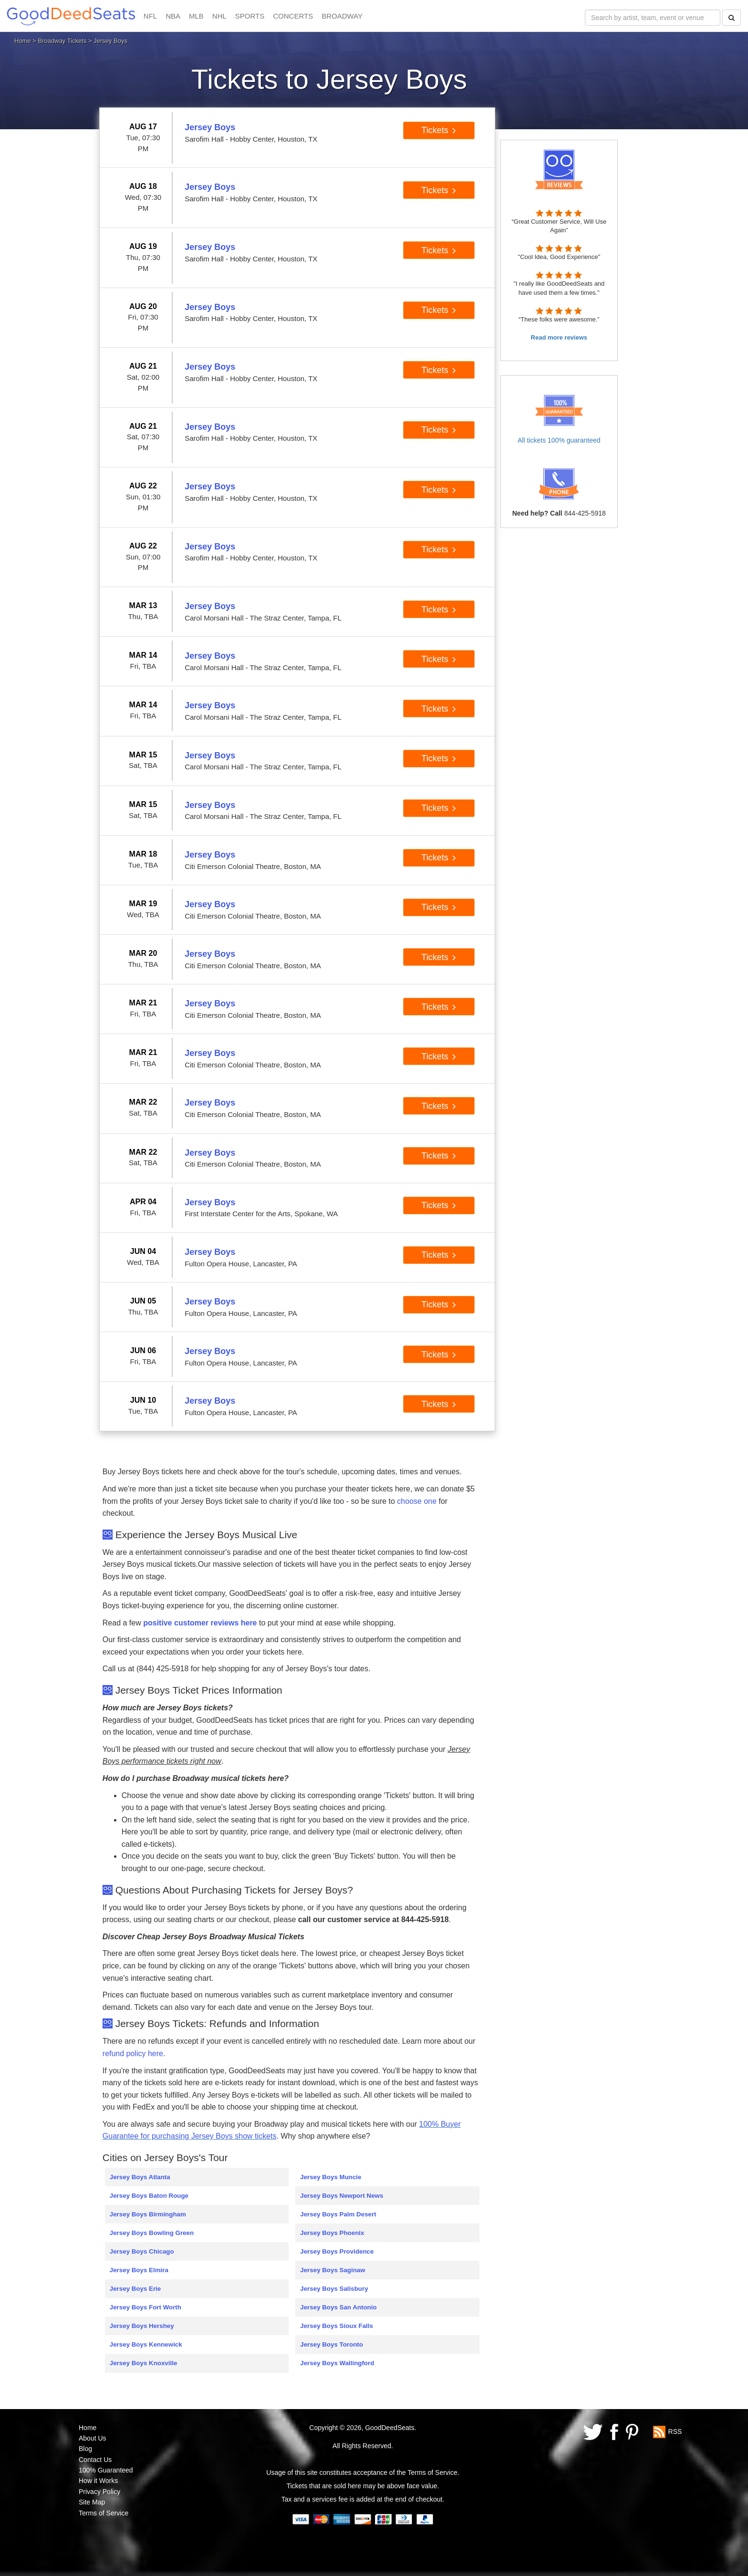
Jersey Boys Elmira (139, 2270)
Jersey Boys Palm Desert (338, 2214)
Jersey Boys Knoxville (143, 2363)
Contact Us (95, 2459)
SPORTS (249, 16)
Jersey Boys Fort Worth (145, 2307)
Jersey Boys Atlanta (140, 2177)
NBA (173, 16)
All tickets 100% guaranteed (559, 440)
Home (22, 40)
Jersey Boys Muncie (330, 2177)
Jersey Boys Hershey (142, 2325)
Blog (85, 2448)
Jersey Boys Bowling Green (152, 2232)
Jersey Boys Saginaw (332, 2270)
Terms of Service (103, 2513)
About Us (92, 2438)
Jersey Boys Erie (135, 2288)
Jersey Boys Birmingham (148, 2214)
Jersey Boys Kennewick (146, 2344)
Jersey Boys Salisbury (334, 2288)
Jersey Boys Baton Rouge (149, 2195)
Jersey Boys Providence (337, 2251)
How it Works (98, 2480)
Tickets (438, 130)
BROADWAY (342, 16)
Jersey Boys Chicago (142, 2251)
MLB (196, 16)
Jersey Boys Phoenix (332, 2232)
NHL (219, 16)
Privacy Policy (99, 2491)
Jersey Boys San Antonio (338, 2307)
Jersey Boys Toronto (331, 2344)
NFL (150, 16)
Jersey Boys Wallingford (337, 2363)
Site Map (92, 2502)
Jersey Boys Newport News (341, 2195)
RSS (675, 2431)
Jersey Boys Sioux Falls (336, 2325)
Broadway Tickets (62, 40)
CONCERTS (293, 16)
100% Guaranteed (106, 2470)
